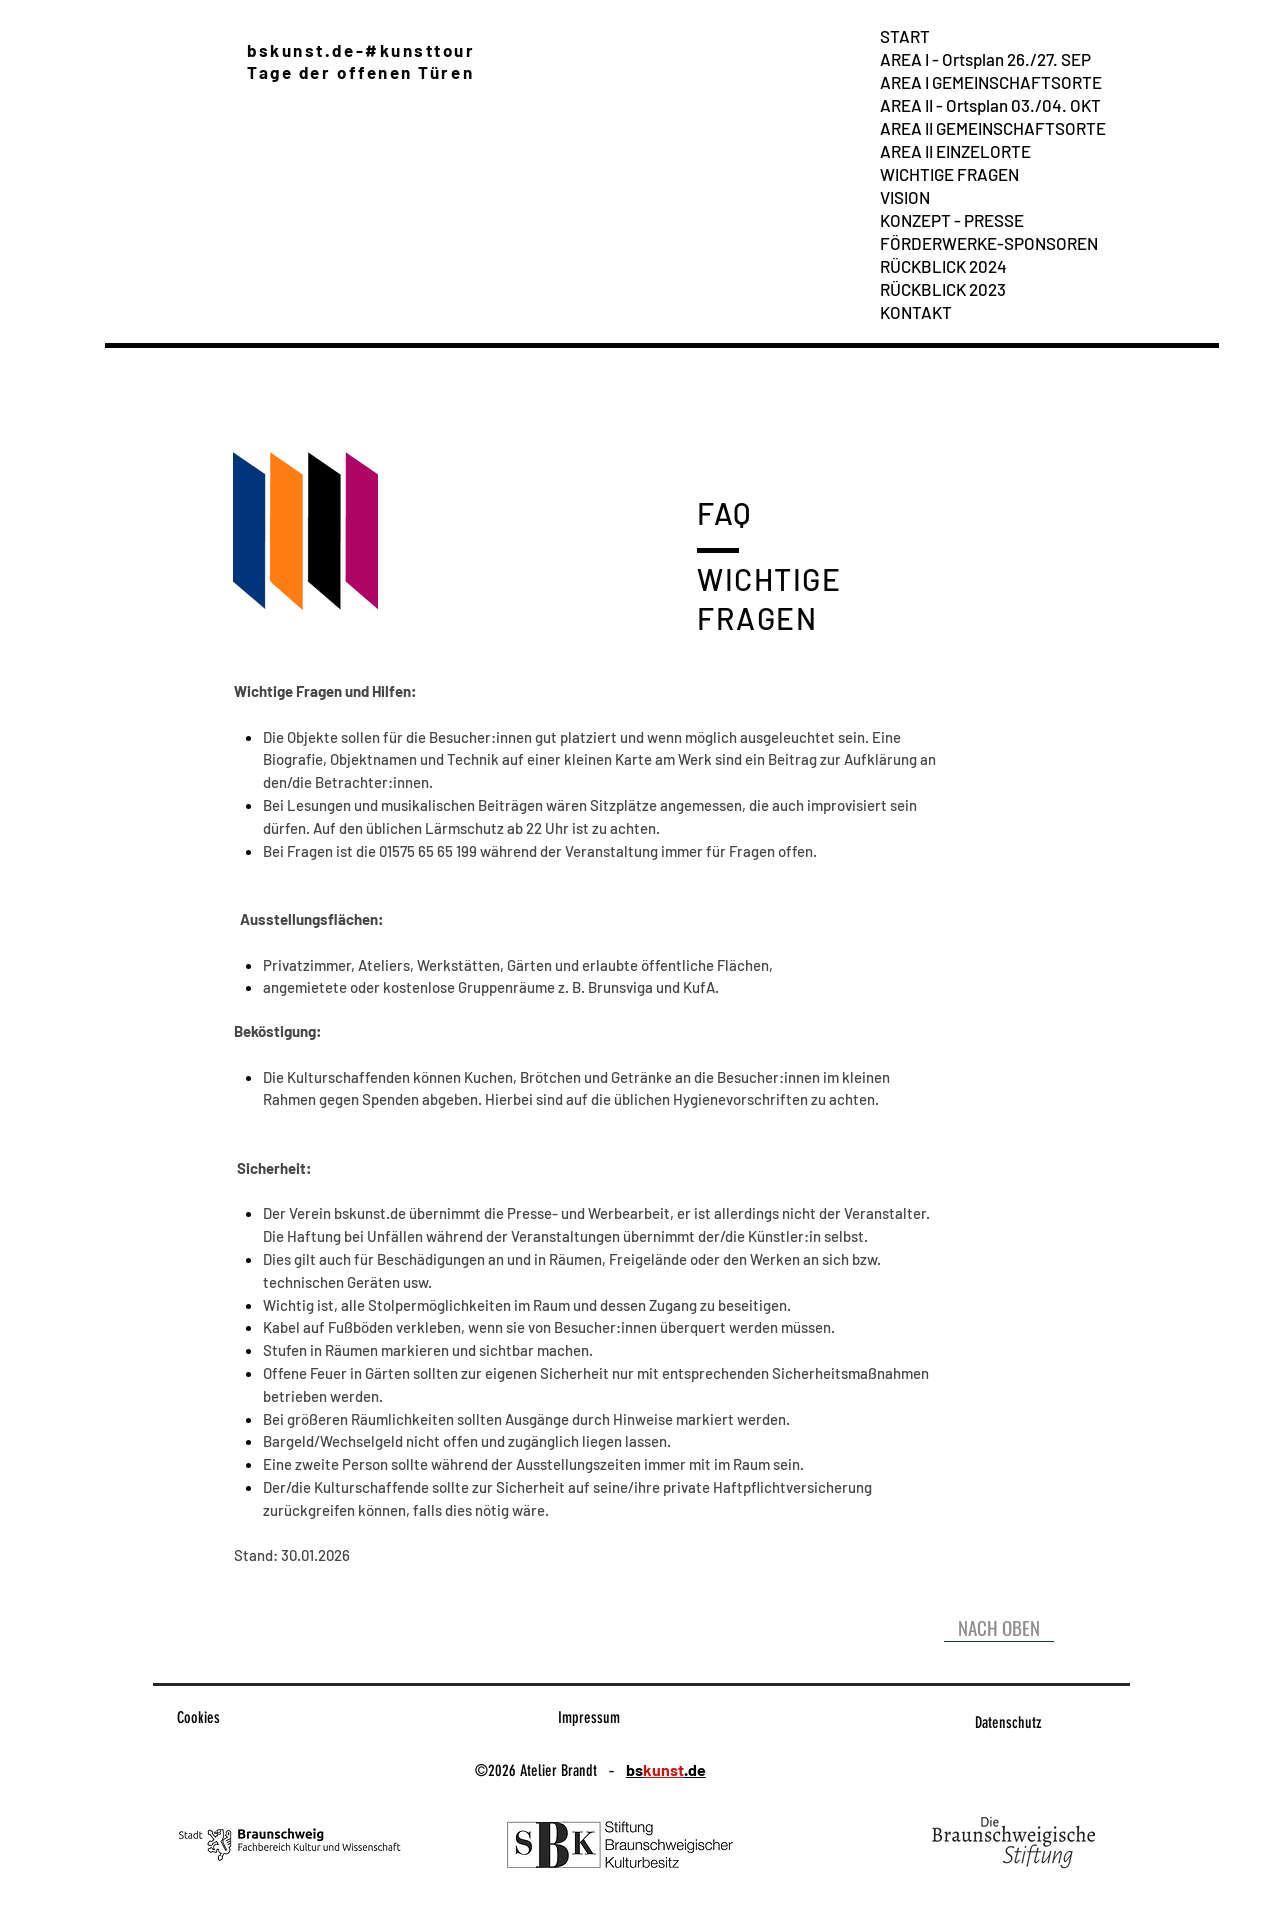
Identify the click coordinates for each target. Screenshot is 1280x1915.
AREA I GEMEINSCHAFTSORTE (991, 82)
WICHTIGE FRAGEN (949, 174)
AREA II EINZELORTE (955, 151)
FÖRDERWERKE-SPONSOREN (989, 243)
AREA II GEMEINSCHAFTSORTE (993, 128)
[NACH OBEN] (999, 1627)
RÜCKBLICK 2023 (943, 289)
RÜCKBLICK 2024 (943, 266)
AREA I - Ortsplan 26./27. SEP (985, 59)
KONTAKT (916, 312)
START (905, 36)
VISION (905, 197)
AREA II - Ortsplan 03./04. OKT (990, 105)
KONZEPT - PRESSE (952, 220)
